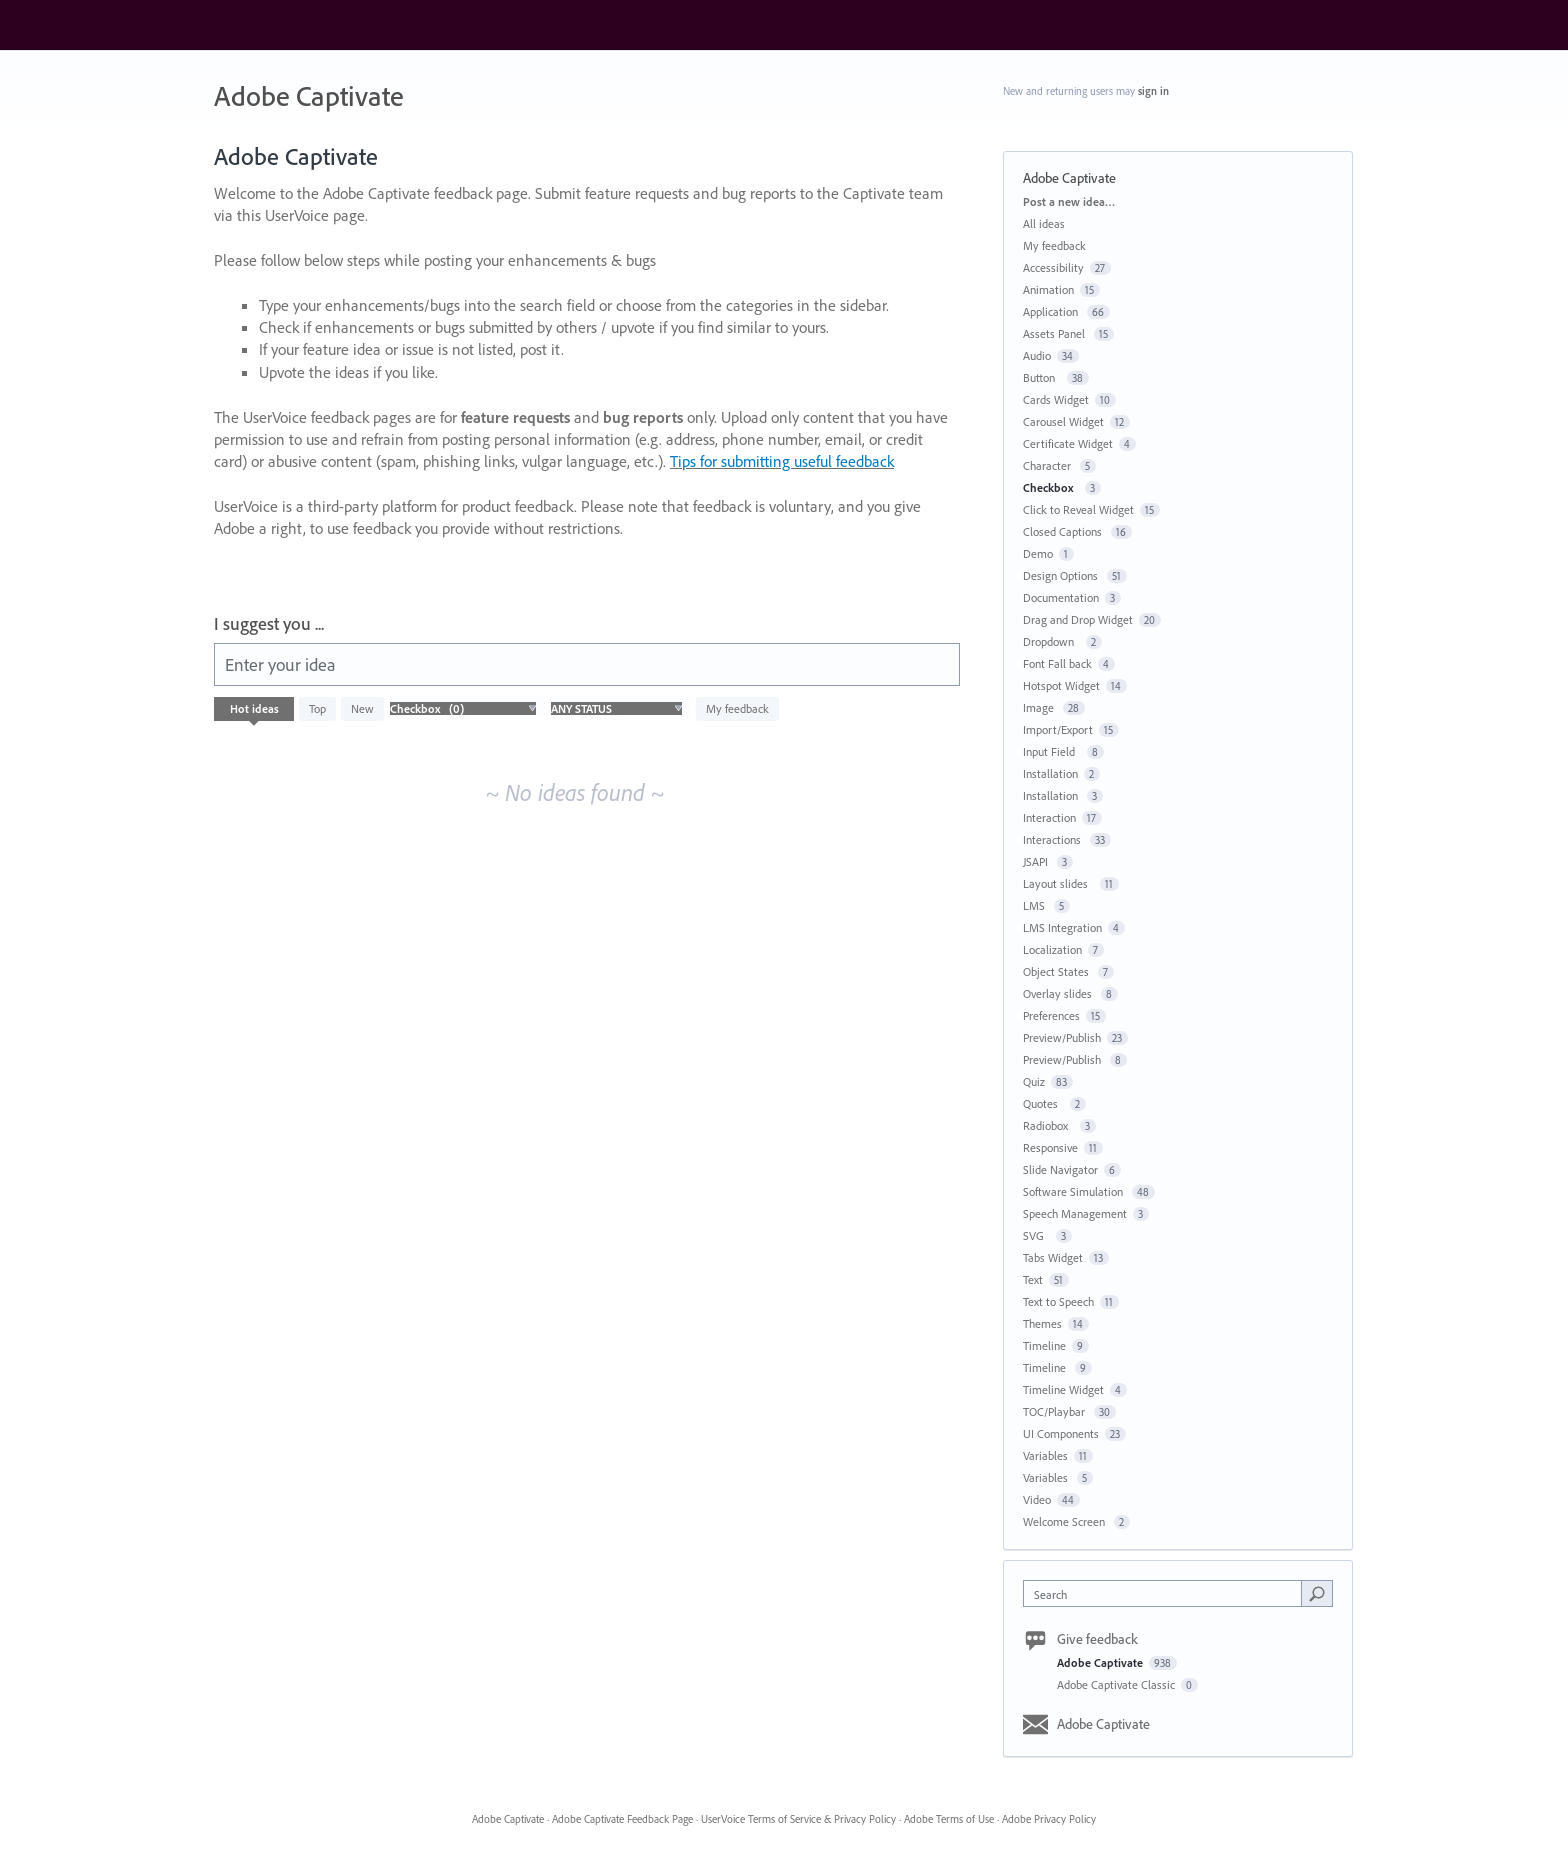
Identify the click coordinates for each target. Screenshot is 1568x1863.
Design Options (1062, 575)
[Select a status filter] (616, 709)
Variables (1045, 1455)
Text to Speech (1058, 1301)
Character (1048, 465)
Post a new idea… (1069, 201)
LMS (1035, 905)
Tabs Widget (1053, 1257)
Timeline (1044, 1345)
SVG (1036, 1235)
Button (1042, 377)
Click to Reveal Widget (1078, 509)
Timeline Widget (1063, 1389)
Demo (1038, 553)
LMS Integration (1062, 927)
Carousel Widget (1063, 421)
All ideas (1044, 223)
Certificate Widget (1068, 443)
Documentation (1061, 597)
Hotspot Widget (1061, 685)
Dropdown (1051, 641)
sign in (1153, 91)
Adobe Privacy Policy (1049, 1819)
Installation (1050, 773)
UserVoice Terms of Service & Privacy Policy (798, 1819)
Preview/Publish (1062, 1037)
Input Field (1052, 751)
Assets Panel (1055, 333)
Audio (1037, 355)
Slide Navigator (1060, 1169)
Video (1037, 1499)
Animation (1048, 289)
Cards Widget (1056, 399)
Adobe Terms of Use (949, 1819)
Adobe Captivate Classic (1117, 1684)
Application (1052, 311)
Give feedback (1097, 1639)
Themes (1042, 1323)
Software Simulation (1074, 1191)
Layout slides (1058, 883)
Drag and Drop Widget (1078, 619)
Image (1040, 707)
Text (1033, 1279)
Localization (1052, 949)
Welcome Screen (1065, 1521)
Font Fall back (1057, 663)
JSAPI (1037, 861)
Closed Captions (1064, 531)
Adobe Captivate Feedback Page (622, 1819)
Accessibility (1053, 267)
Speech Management (1075, 1213)
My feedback (737, 708)
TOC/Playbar (1055, 1411)
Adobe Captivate (1101, 1662)
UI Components (1061, 1433)
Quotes (1043, 1103)
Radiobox (1048, 1125)
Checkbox (1051, 487)
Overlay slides (1059, 993)
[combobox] (1167, 1593)
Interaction (1049, 817)
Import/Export (1058, 729)
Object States (1057, 971)
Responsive (1050, 1147)
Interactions (1053, 839)
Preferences (1051, 1015)
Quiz (1034, 1081)
